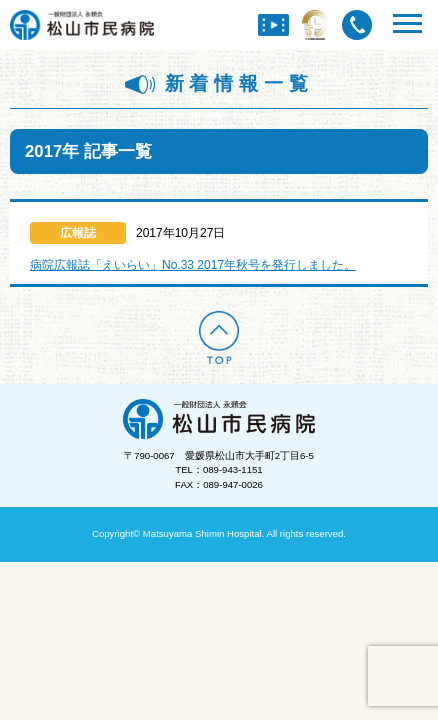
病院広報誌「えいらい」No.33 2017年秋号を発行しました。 (193, 265)
